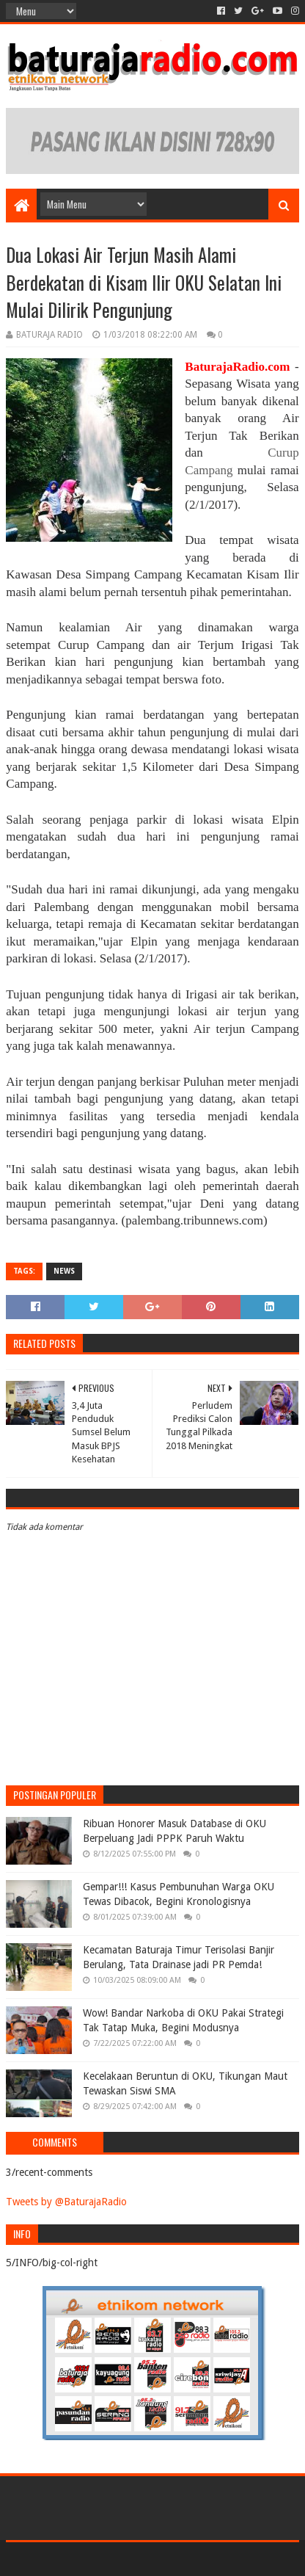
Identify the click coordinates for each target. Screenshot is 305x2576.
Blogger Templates (214, 2558)
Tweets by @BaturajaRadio (66, 2201)
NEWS (64, 1271)
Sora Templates (130, 2558)
